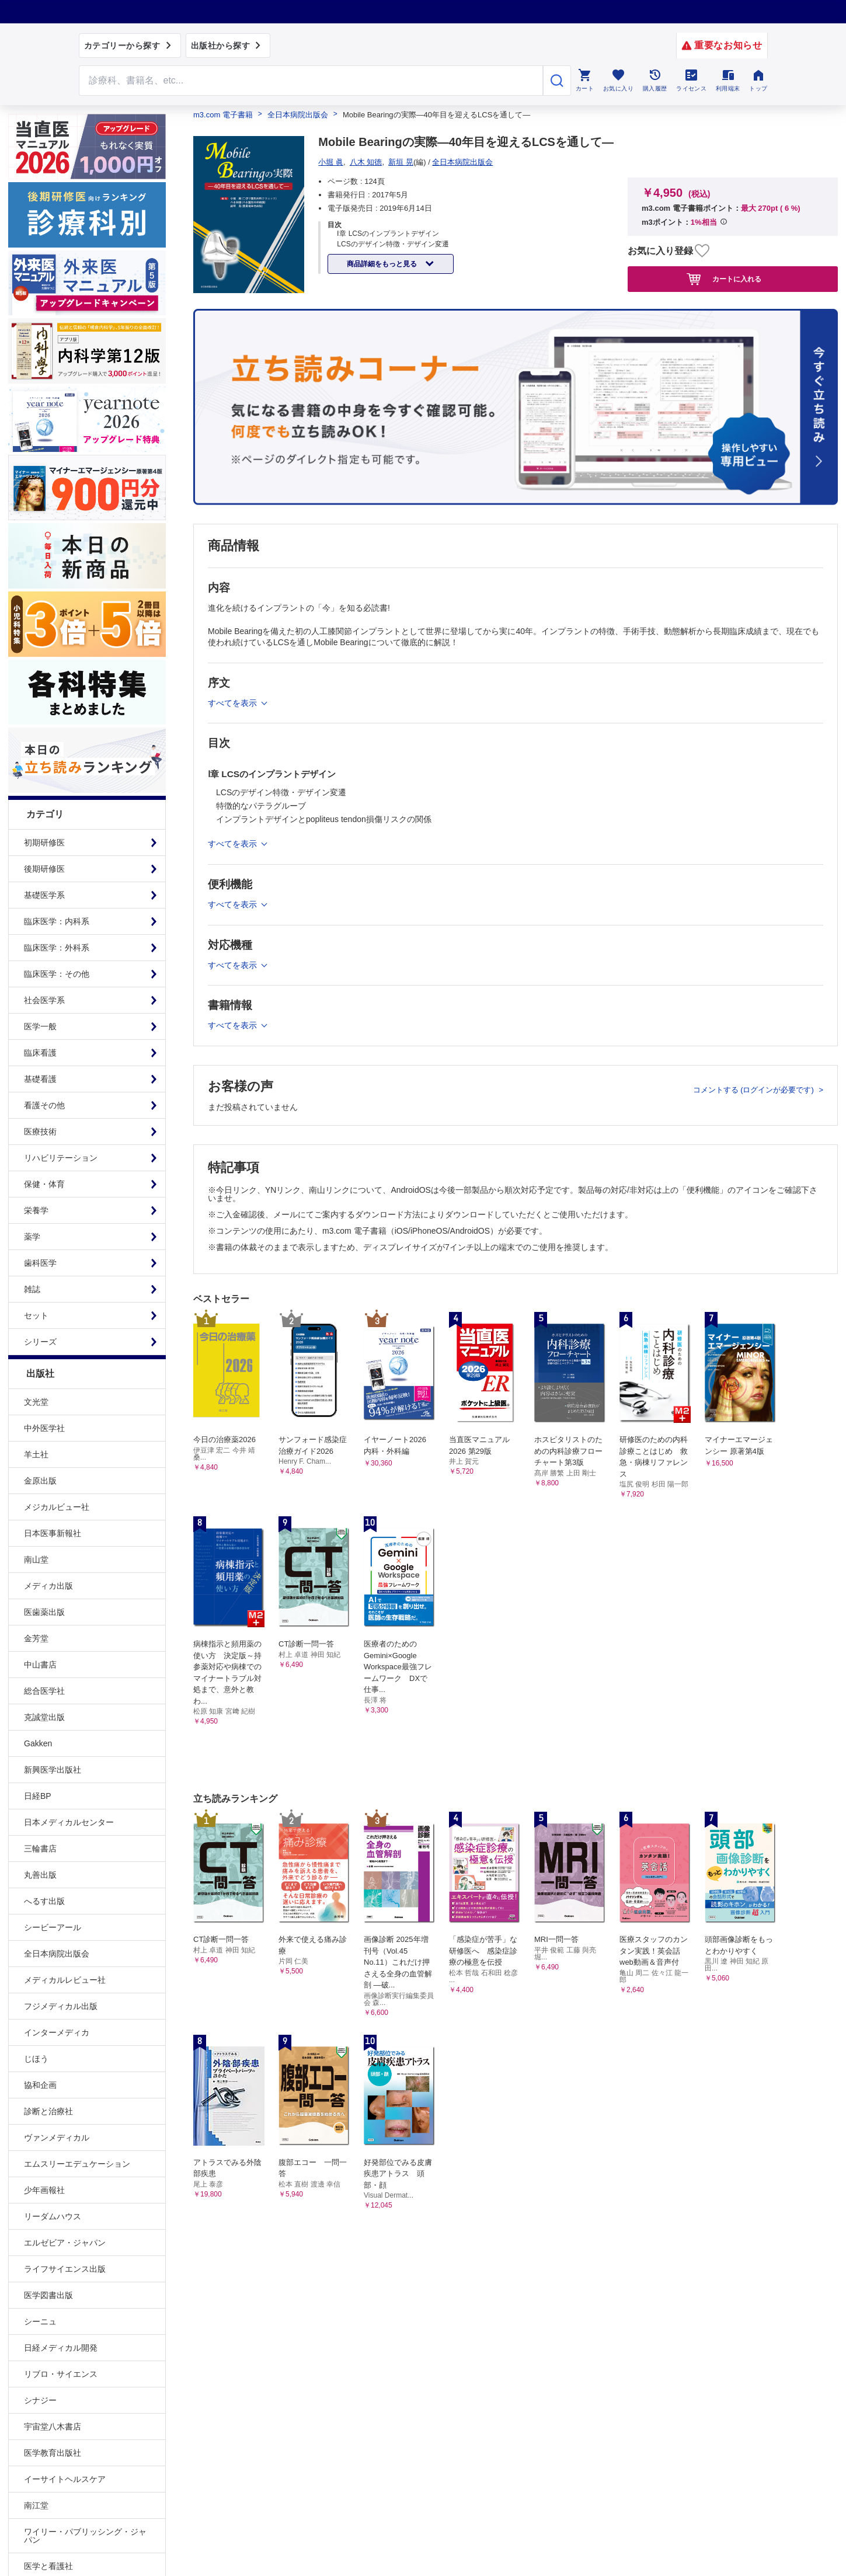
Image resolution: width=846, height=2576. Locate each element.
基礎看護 (40, 1079)
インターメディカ (56, 2032)
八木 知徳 (366, 162)
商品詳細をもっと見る (383, 264)
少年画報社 (44, 2190)
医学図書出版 (48, 2295)
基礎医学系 (44, 895)
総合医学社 (44, 1691)
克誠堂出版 (44, 1717)
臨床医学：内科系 (56, 921)
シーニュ (40, 2321)
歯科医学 (40, 1263)
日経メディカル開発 (61, 2347)
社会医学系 (44, 1000)
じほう (36, 2058)
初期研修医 (44, 842)
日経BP (37, 1796)
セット (36, 1315)
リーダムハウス (52, 2216)
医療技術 (40, 1131)
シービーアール (52, 1927)
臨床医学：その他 (56, 974)
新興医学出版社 (52, 1769)
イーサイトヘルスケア (65, 2479)
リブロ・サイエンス (61, 2374)
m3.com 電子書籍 (223, 115)
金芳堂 (36, 1638)
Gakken (38, 1743)
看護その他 (44, 1105)
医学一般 (40, 1026)
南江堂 (36, 2505)
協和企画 (40, 2085)
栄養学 (36, 1210)
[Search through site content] (311, 80)
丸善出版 (40, 1874)
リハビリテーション (61, 1157)
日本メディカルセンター (69, 1822)
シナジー (40, 2400)
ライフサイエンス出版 (65, 2269)
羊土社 (36, 1454)
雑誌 (32, 1289)
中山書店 (40, 1664)
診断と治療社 (48, 2111)
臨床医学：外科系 (56, 947)
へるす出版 (44, 1901)
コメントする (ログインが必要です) (754, 1089)
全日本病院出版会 (56, 1953)
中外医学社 (44, 1428)
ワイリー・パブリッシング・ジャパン (85, 2535)
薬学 (32, 1236)
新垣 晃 (400, 162)
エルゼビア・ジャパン (65, 2242)
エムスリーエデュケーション (77, 2163)
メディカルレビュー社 (65, 1980)
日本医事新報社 (52, 1533)
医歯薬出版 (44, 1612)
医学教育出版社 (52, 2452)
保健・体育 (44, 1184)
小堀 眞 (330, 162)
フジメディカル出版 (61, 2006)
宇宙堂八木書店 (52, 2426)
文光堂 (36, 1402)
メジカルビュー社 (56, 1507)
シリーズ (40, 1341)
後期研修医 (44, 868)
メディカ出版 (48, 1585)
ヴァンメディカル (56, 2137)
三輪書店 (40, 1848)
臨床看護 (40, 1052)
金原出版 (40, 1480)
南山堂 (36, 1559)
